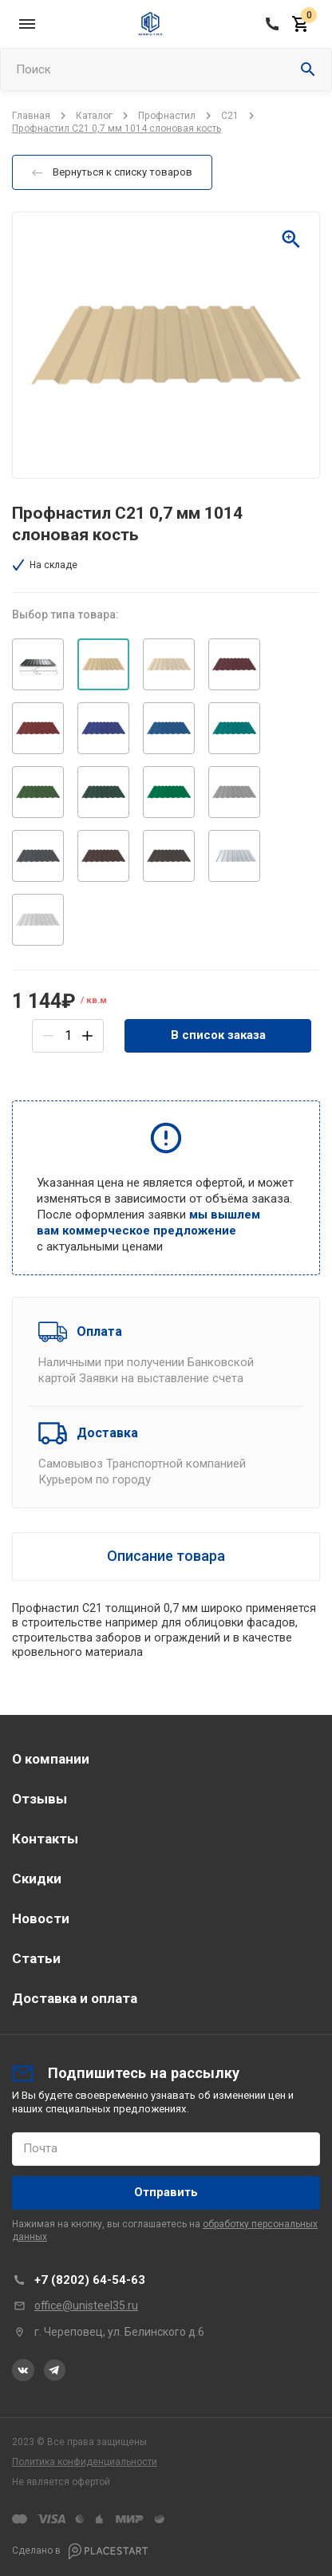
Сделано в (80, 2551)
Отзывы (39, 1799)
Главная (31, 115)
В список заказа (218, 1035)
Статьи (36, 1958)
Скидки (36, 1879)
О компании (50, 1759)
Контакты (45, 1839)
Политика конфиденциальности (84, 2461)
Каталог (94, 115)
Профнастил (167, 115)
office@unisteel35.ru (86, 2305)
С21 (230, 115)
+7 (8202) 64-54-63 (89, 2280)
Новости (40, 1918)
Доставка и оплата (74, 1998)
